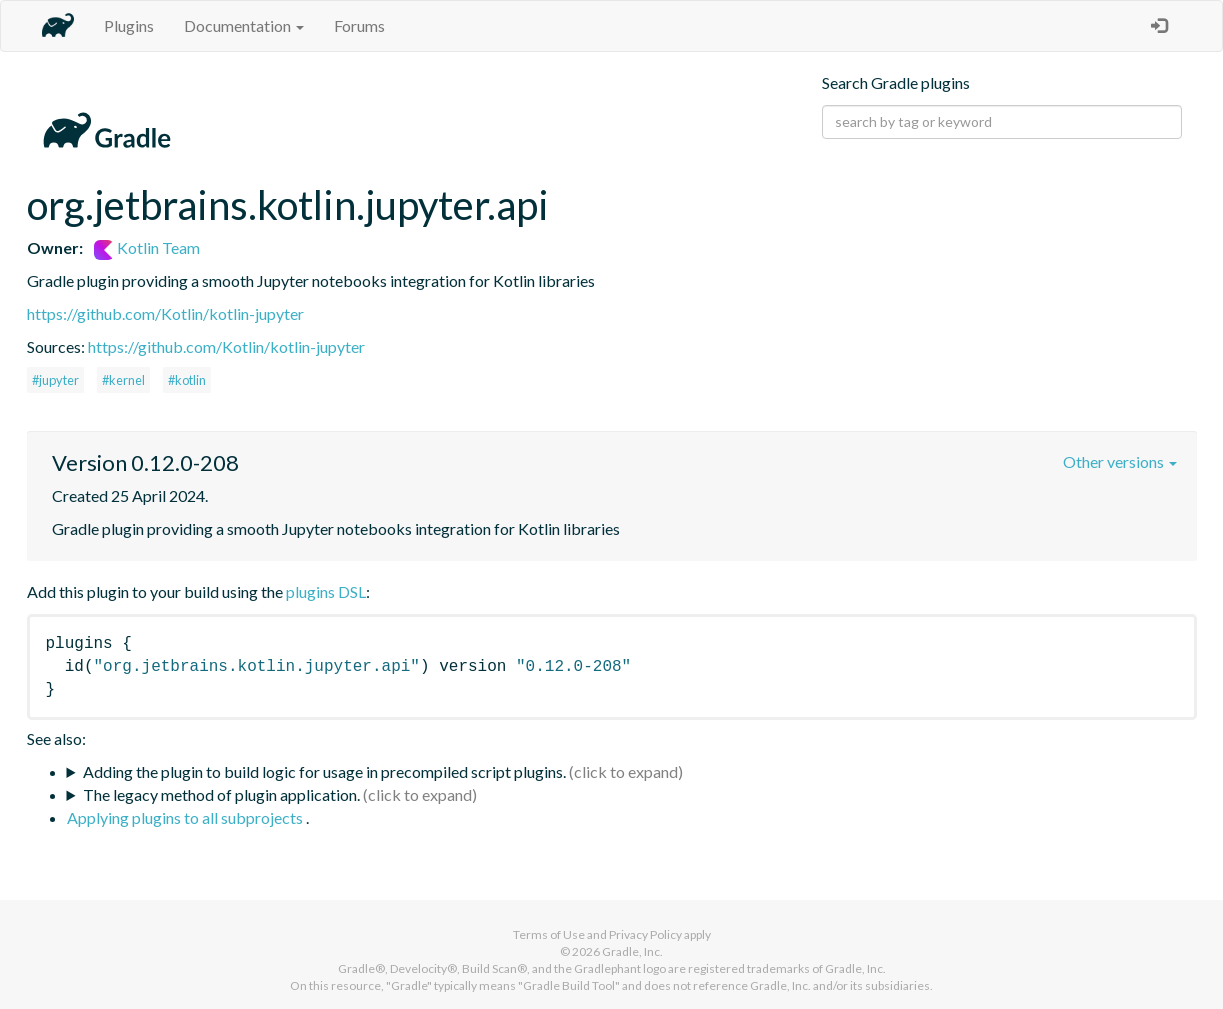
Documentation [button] (244, 25)
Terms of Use (549, 934)
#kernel (123, 380)
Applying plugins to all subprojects (186, 817)
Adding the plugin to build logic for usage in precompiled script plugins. (324, 771)
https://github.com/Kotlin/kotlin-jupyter (165, 313)
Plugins (129, 25)
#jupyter (55, 380)
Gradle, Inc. (632, 951)
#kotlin (187, 380)
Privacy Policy (645, 934)
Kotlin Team (147, 247)
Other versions (1120, 461)
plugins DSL (326, 591)
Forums (359, 25)
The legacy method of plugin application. (221, 794)
